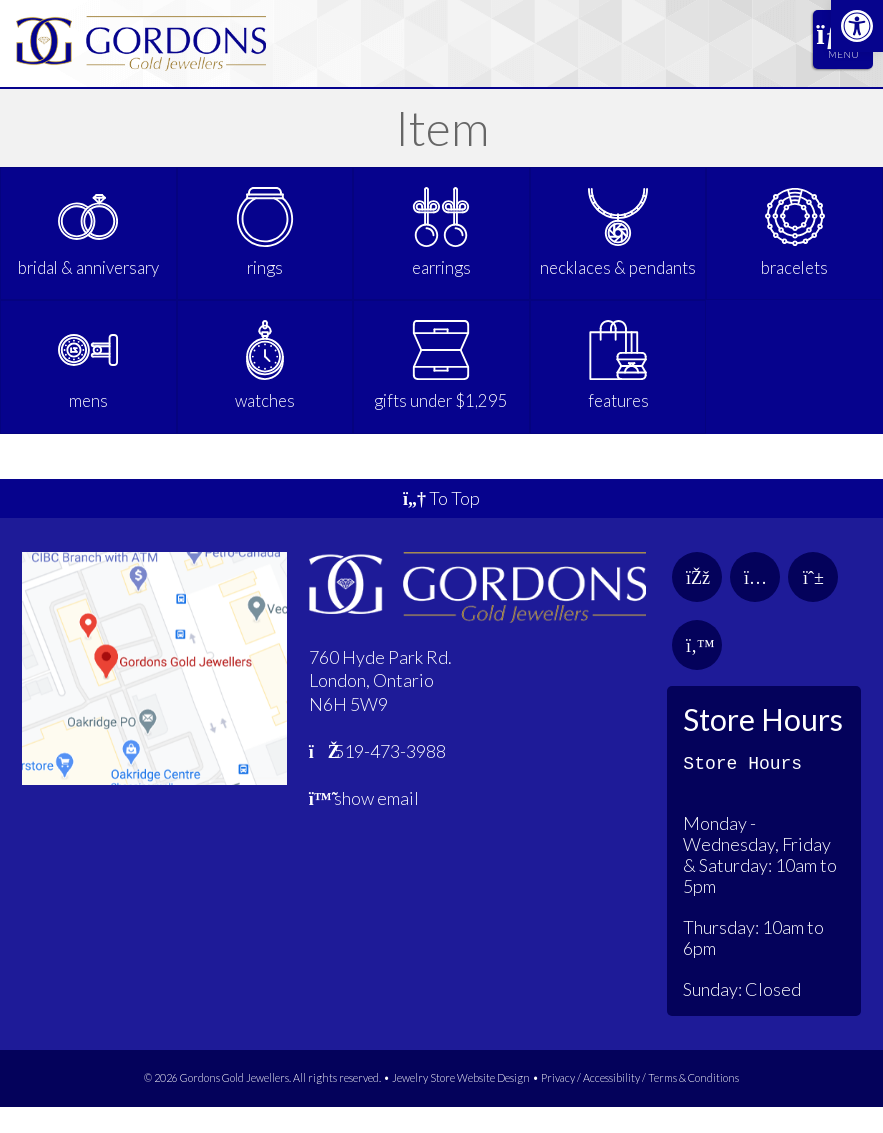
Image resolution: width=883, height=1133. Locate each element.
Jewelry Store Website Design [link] (461, 1104)
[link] (857, 26)
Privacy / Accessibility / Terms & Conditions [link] (640, 1104)
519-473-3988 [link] (378, 778)
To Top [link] (441, 525)
